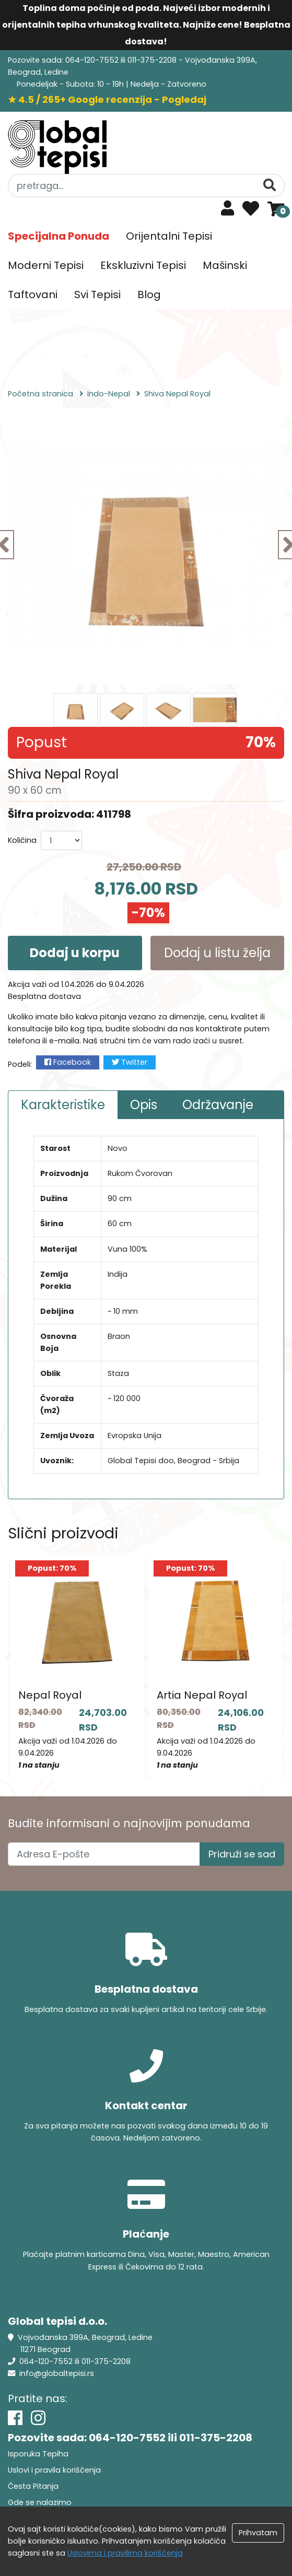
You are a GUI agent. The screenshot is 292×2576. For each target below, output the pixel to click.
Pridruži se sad (241, 1854)
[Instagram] (38, 2418)
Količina (22, 840)
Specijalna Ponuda (58, 236)
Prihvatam (258, 2532)
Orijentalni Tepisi (169, 236)
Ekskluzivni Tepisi (143, 265)
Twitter (129, 1062)
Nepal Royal (49, 1695)
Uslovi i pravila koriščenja (54, 2470)
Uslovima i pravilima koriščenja (125, 2553)
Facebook (67, 1062)
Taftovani (32, 294)
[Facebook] (15, 2418)
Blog (149, 294)
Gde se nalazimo (40, 2502)
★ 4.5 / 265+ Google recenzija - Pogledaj (107, 99)
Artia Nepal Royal (202, 1695)
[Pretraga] (269, 185)
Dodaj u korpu (75, 952)
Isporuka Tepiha (38, 2454)
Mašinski (225, 265)
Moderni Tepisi (46, 265)
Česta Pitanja (33, 2486)
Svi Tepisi (97, 294)
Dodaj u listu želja (217, 952)
